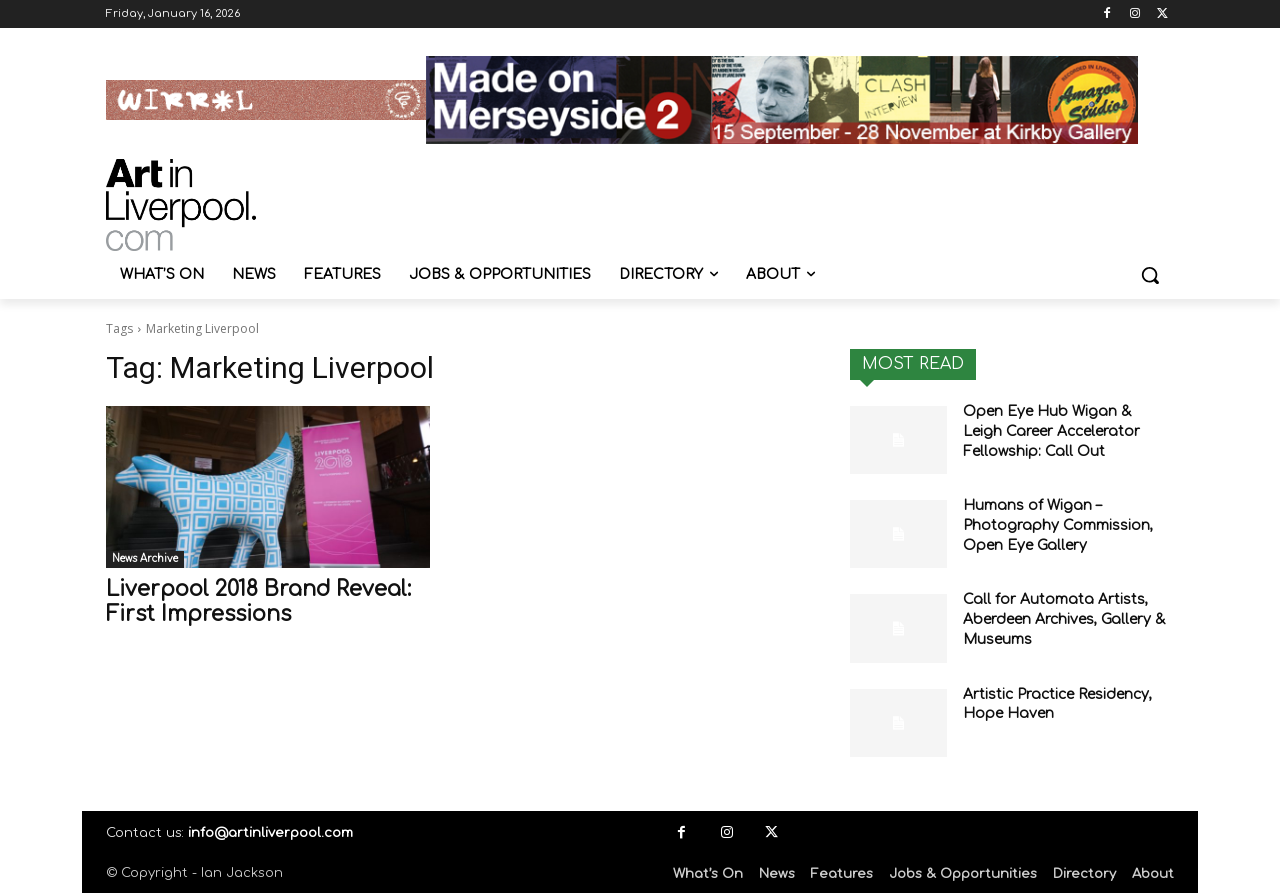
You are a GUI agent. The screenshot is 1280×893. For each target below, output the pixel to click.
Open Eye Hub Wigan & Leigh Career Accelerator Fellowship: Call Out (1051, 431)
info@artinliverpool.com (270, 833)
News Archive (145, 558)
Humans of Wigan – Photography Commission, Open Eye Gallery (1058, 525)
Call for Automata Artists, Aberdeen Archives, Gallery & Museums (1064, 619)
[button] (1150, 275)
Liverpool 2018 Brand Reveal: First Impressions (258, 601)
